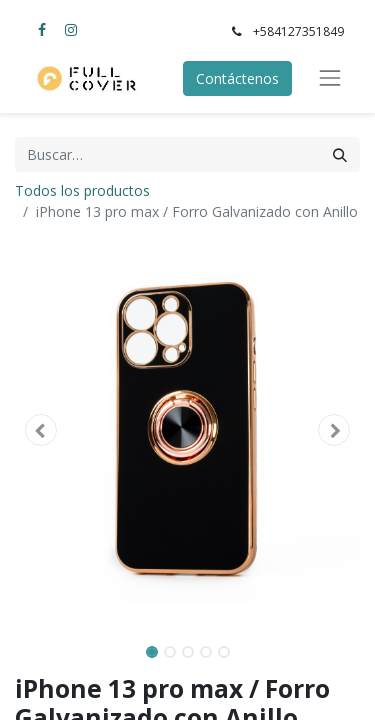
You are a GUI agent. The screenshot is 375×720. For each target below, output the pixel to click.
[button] (41, 430)
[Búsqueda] (340, 154)
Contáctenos (237, 78)
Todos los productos (82, 190)
